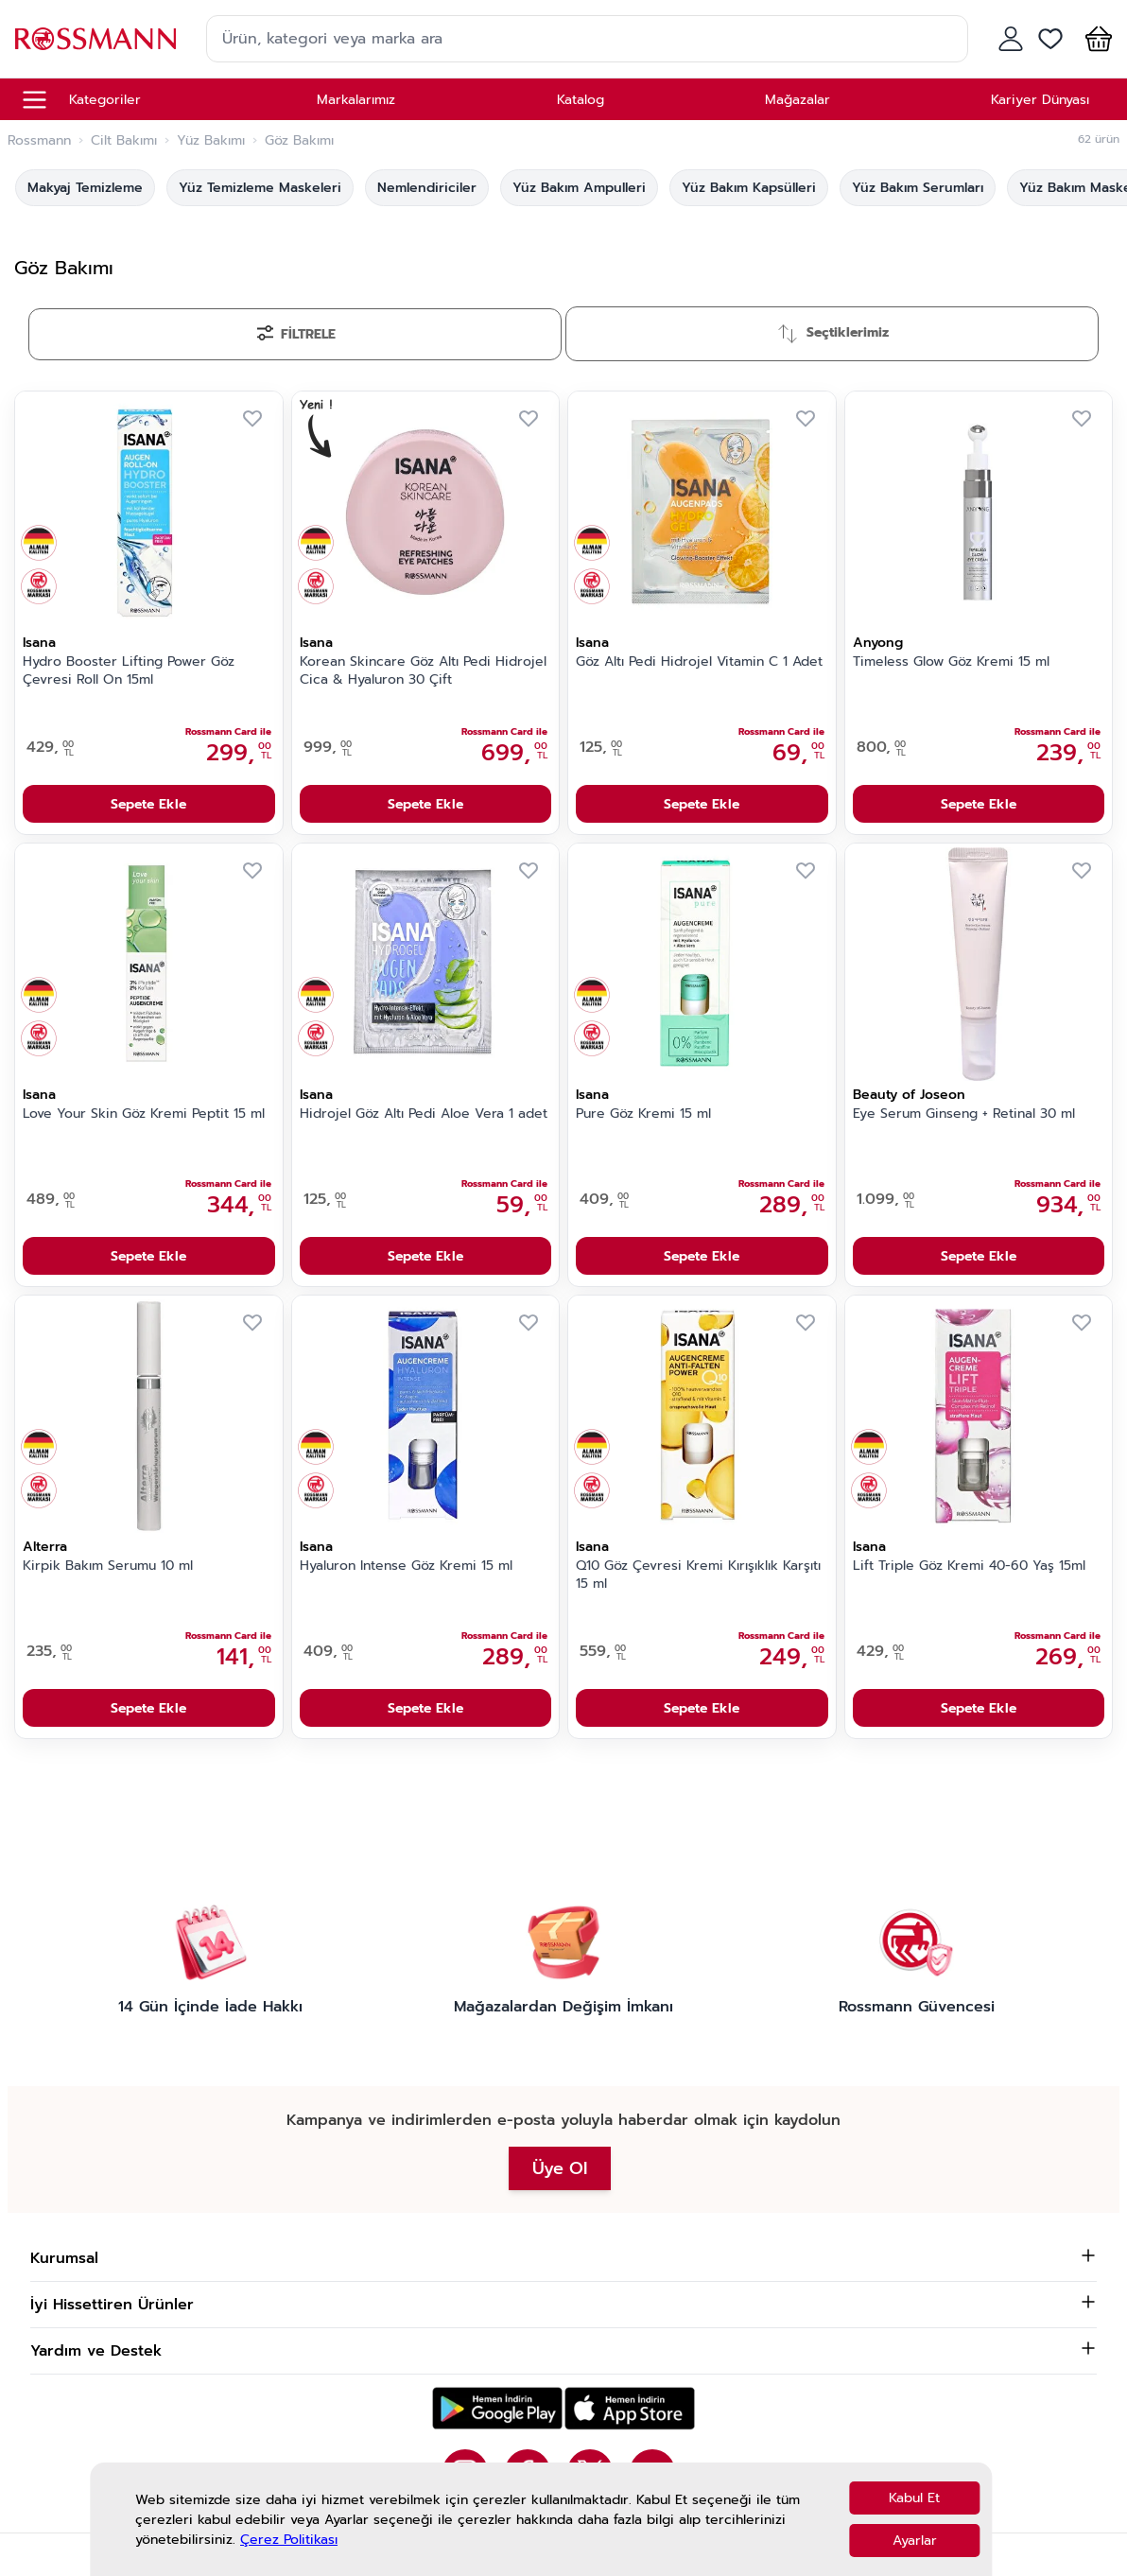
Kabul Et (914, 2498)
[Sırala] (832, 333)
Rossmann (39, 140)
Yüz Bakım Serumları (917, 188)
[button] (1095, 39)
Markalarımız (356, 100)
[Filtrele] (295, 334)
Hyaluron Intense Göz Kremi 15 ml (406, 1566)
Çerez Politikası (289, 2540)
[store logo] (95, 38)
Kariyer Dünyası (1040, 100)
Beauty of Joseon (909, 1095)
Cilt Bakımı (124, 140)
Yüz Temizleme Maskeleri (260, 188)
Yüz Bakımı (211, 140)
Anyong (878, 643)
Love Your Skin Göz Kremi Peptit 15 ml (144, 1114)
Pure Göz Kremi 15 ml (643, 1114)
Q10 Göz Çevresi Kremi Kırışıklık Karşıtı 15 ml (698, 1575)
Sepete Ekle (148, 804)
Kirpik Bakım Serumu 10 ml (108, 1566)
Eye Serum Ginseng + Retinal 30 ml (964, 1114)
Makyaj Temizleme (85, 188)
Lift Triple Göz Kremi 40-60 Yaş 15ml (969, 1566)
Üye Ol (559, 2168)
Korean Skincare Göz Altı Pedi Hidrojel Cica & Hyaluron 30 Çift (423, 671)
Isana (39, 643)
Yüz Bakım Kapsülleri (749, 188)
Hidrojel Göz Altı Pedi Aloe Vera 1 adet (423, 1114)
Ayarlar (915, 2540)
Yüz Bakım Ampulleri (579, 188)
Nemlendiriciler (427, 188)
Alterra (45, 1547)
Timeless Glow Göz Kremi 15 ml (951, 662)
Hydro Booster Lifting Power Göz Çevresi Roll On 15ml (128, 671)
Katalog (580, 100)
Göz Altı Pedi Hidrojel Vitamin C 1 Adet (699, 662)
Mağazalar (797, 100)
